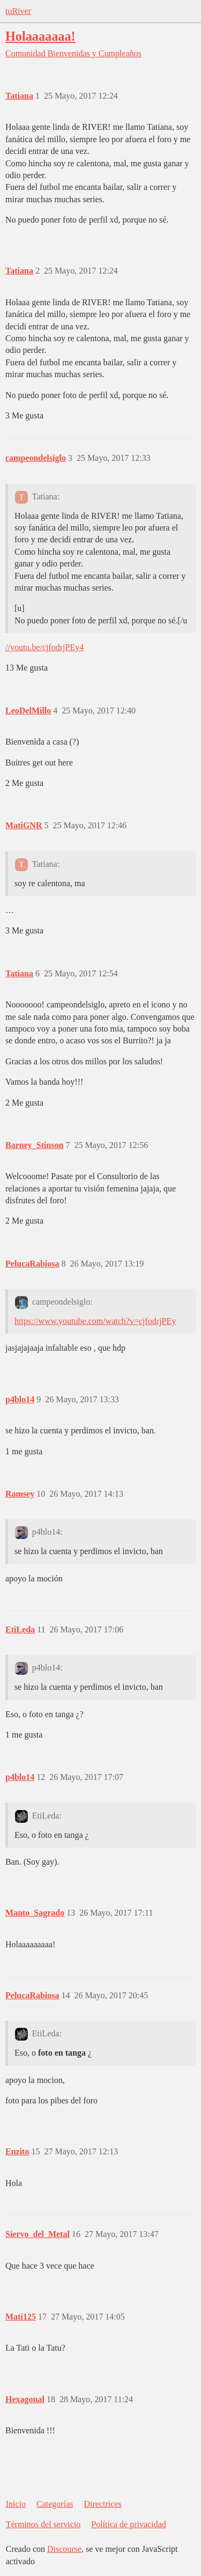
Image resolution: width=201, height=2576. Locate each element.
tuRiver (18, 11)
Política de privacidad (128, 2524)
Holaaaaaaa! (40, 36)
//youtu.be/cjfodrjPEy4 (44, 647)
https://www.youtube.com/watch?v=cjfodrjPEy (95, 1321)
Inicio (16, 2503)
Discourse (64, 2548)
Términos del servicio (43, 2524)
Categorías (54, 2503)
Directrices (102, 2503)
